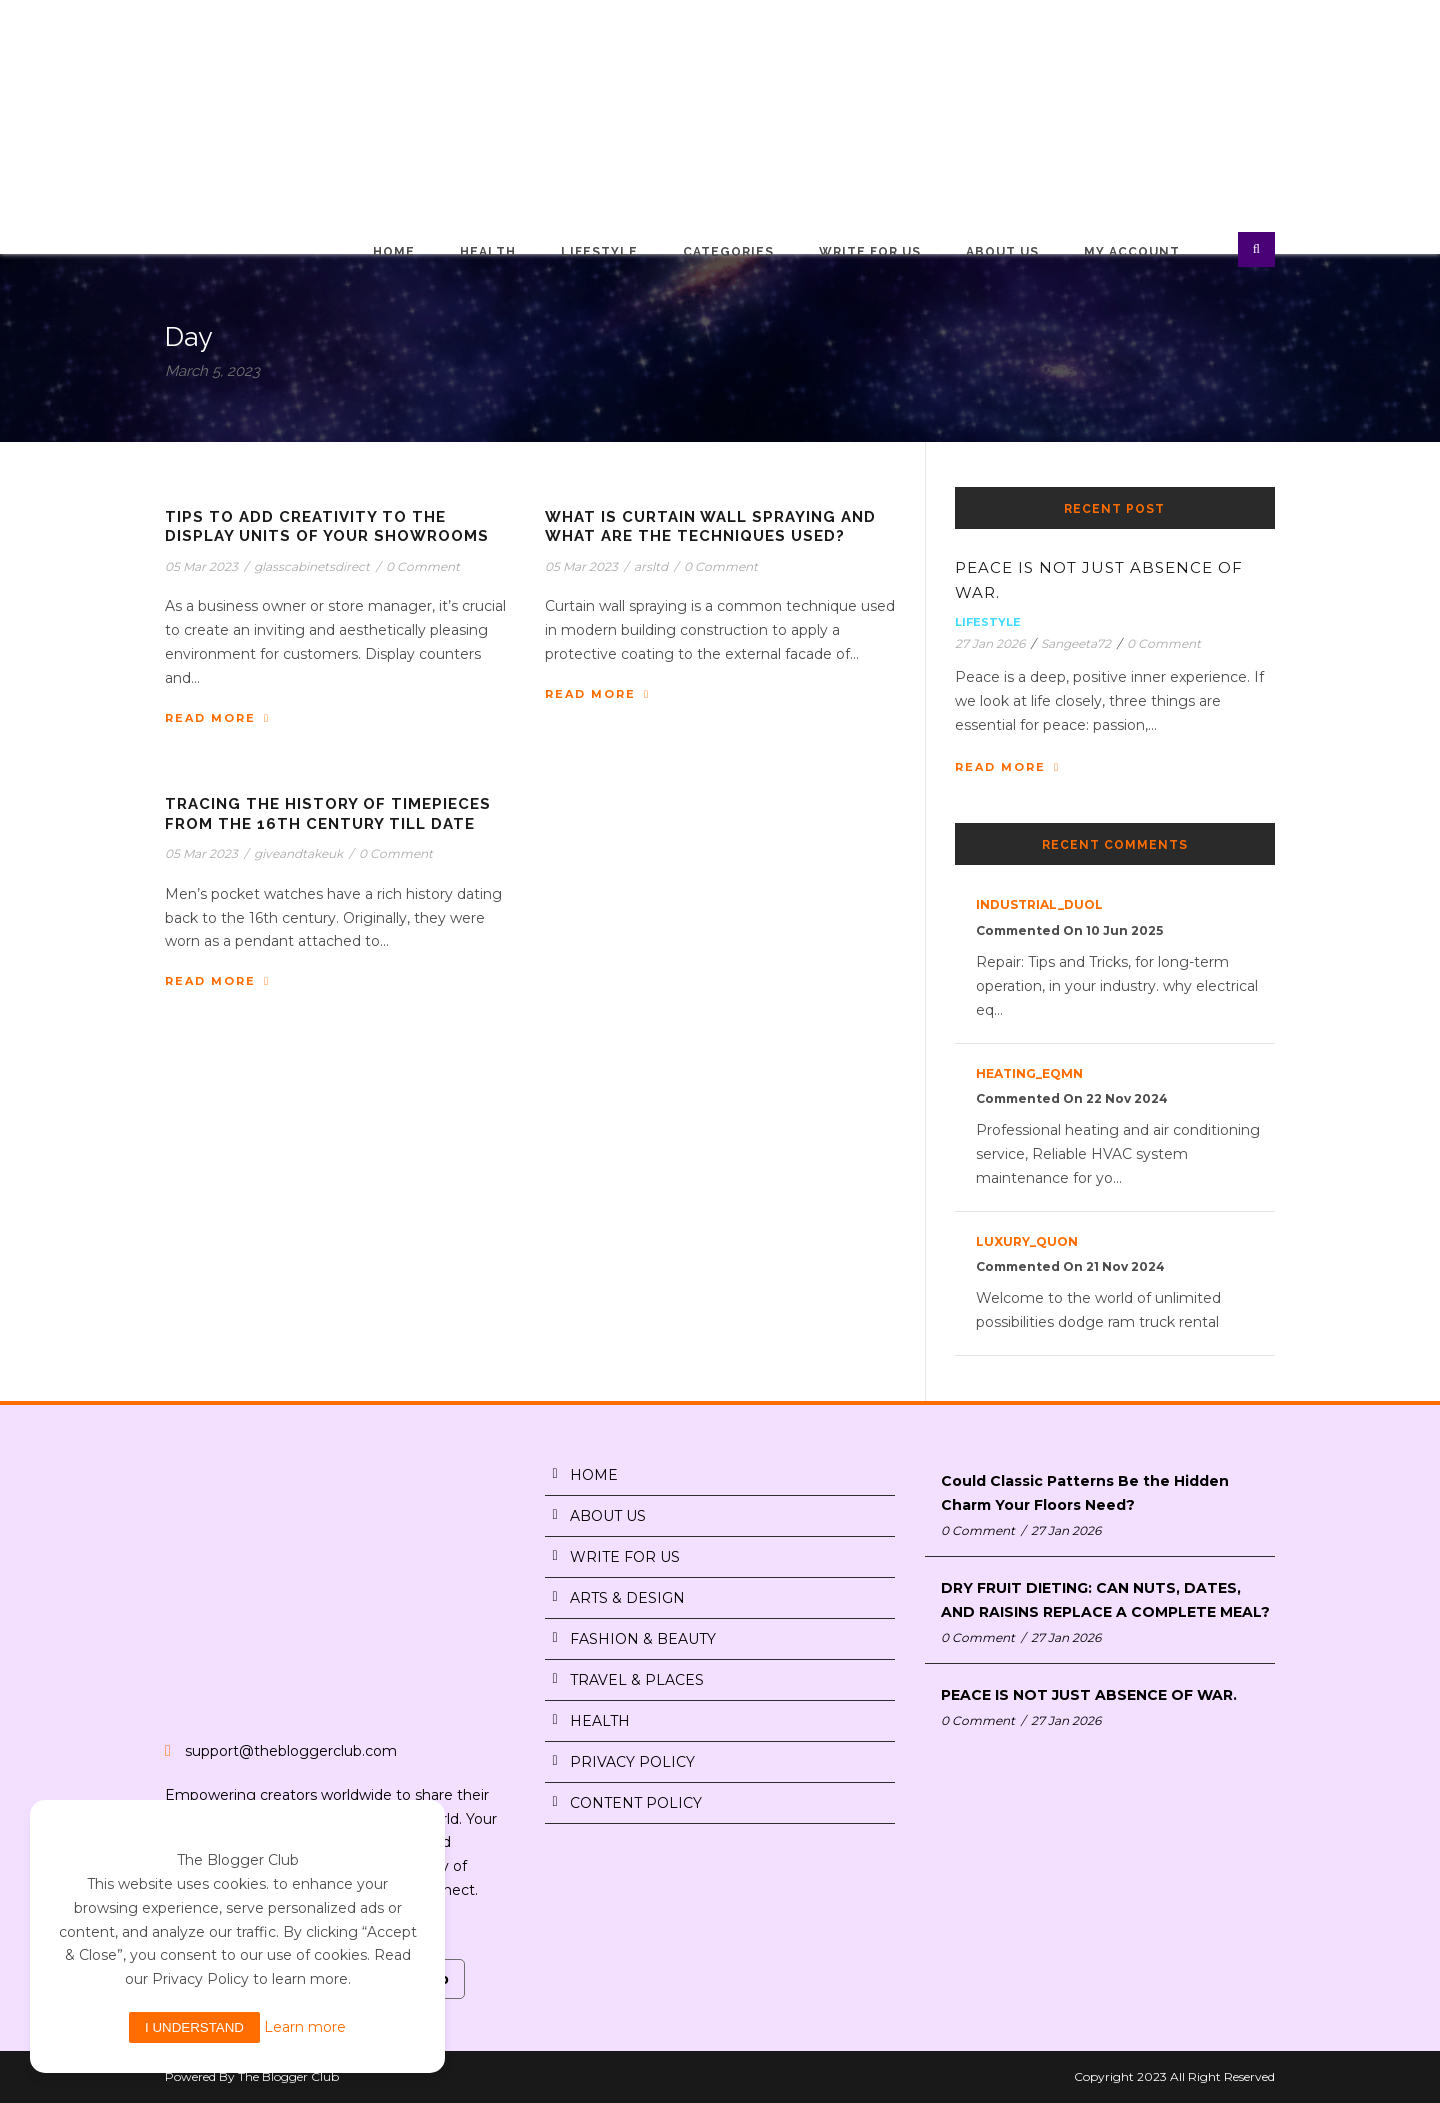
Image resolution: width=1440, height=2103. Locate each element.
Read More (217, 718)
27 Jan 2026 (990, 643)
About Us (1002, 252)
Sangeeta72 (1076, 643)
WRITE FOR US (625, 1557)
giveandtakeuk (298, 853)
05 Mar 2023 (201, 566)
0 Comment (423, 566)
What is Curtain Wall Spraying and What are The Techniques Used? (710, 527)
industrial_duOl (1039, 904)
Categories (728, 252)
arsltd (651, 566)
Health (488, 252)
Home (394, 252)
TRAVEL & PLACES (637, 1680)
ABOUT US (608, 1516)
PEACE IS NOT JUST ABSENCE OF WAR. (1089, 1695)
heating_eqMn (1029, 1073)
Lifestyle (599, 252)
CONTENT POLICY (636, 1803)
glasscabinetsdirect (312, 566)
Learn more (305, 2027)
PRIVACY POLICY (632, 1762)
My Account (1132, 252)
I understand (194, 2027)
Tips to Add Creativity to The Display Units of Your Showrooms (327, 527)
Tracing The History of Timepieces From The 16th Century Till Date (328, 814)
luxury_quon (1027, 1241)
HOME (594, 1475)
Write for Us (870, 252)
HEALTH (600, 1721)
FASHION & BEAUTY (643, 1639)
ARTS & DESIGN (627, 1598)
